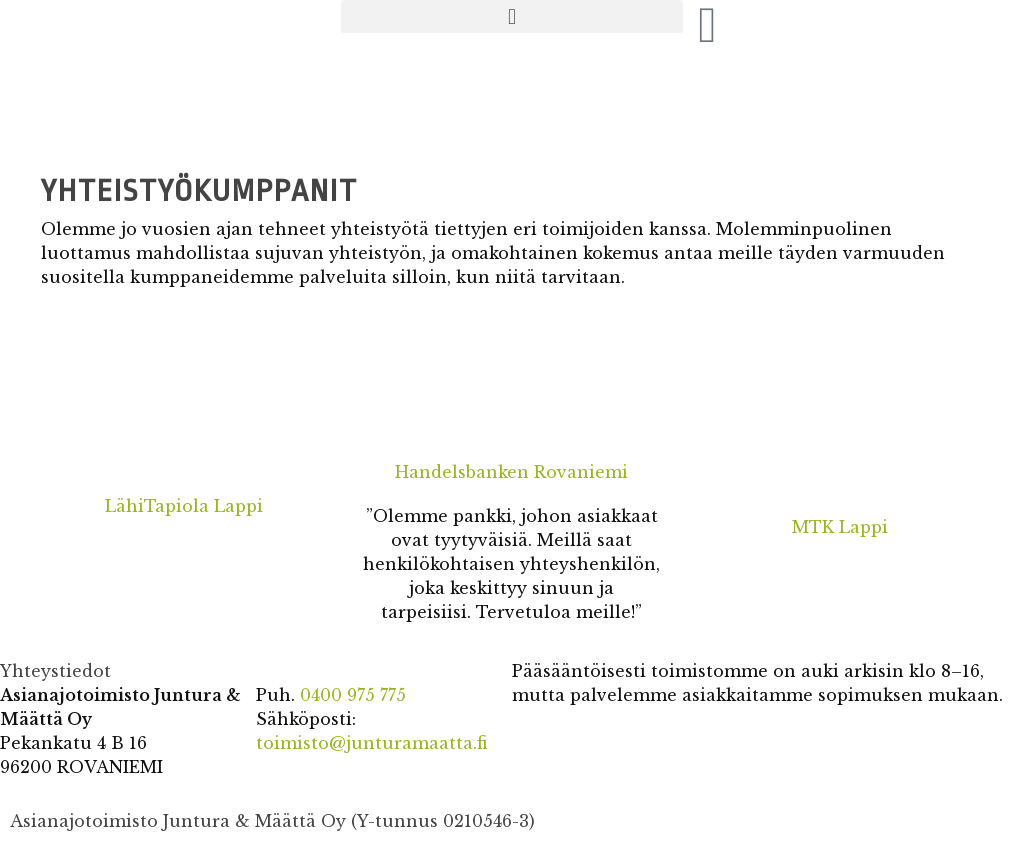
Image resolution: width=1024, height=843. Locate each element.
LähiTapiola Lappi (184, 506)
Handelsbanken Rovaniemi (511, 472)
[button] (511, 16)
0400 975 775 (353, 695)
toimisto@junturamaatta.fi (371, 743)
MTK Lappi (840, 527)
